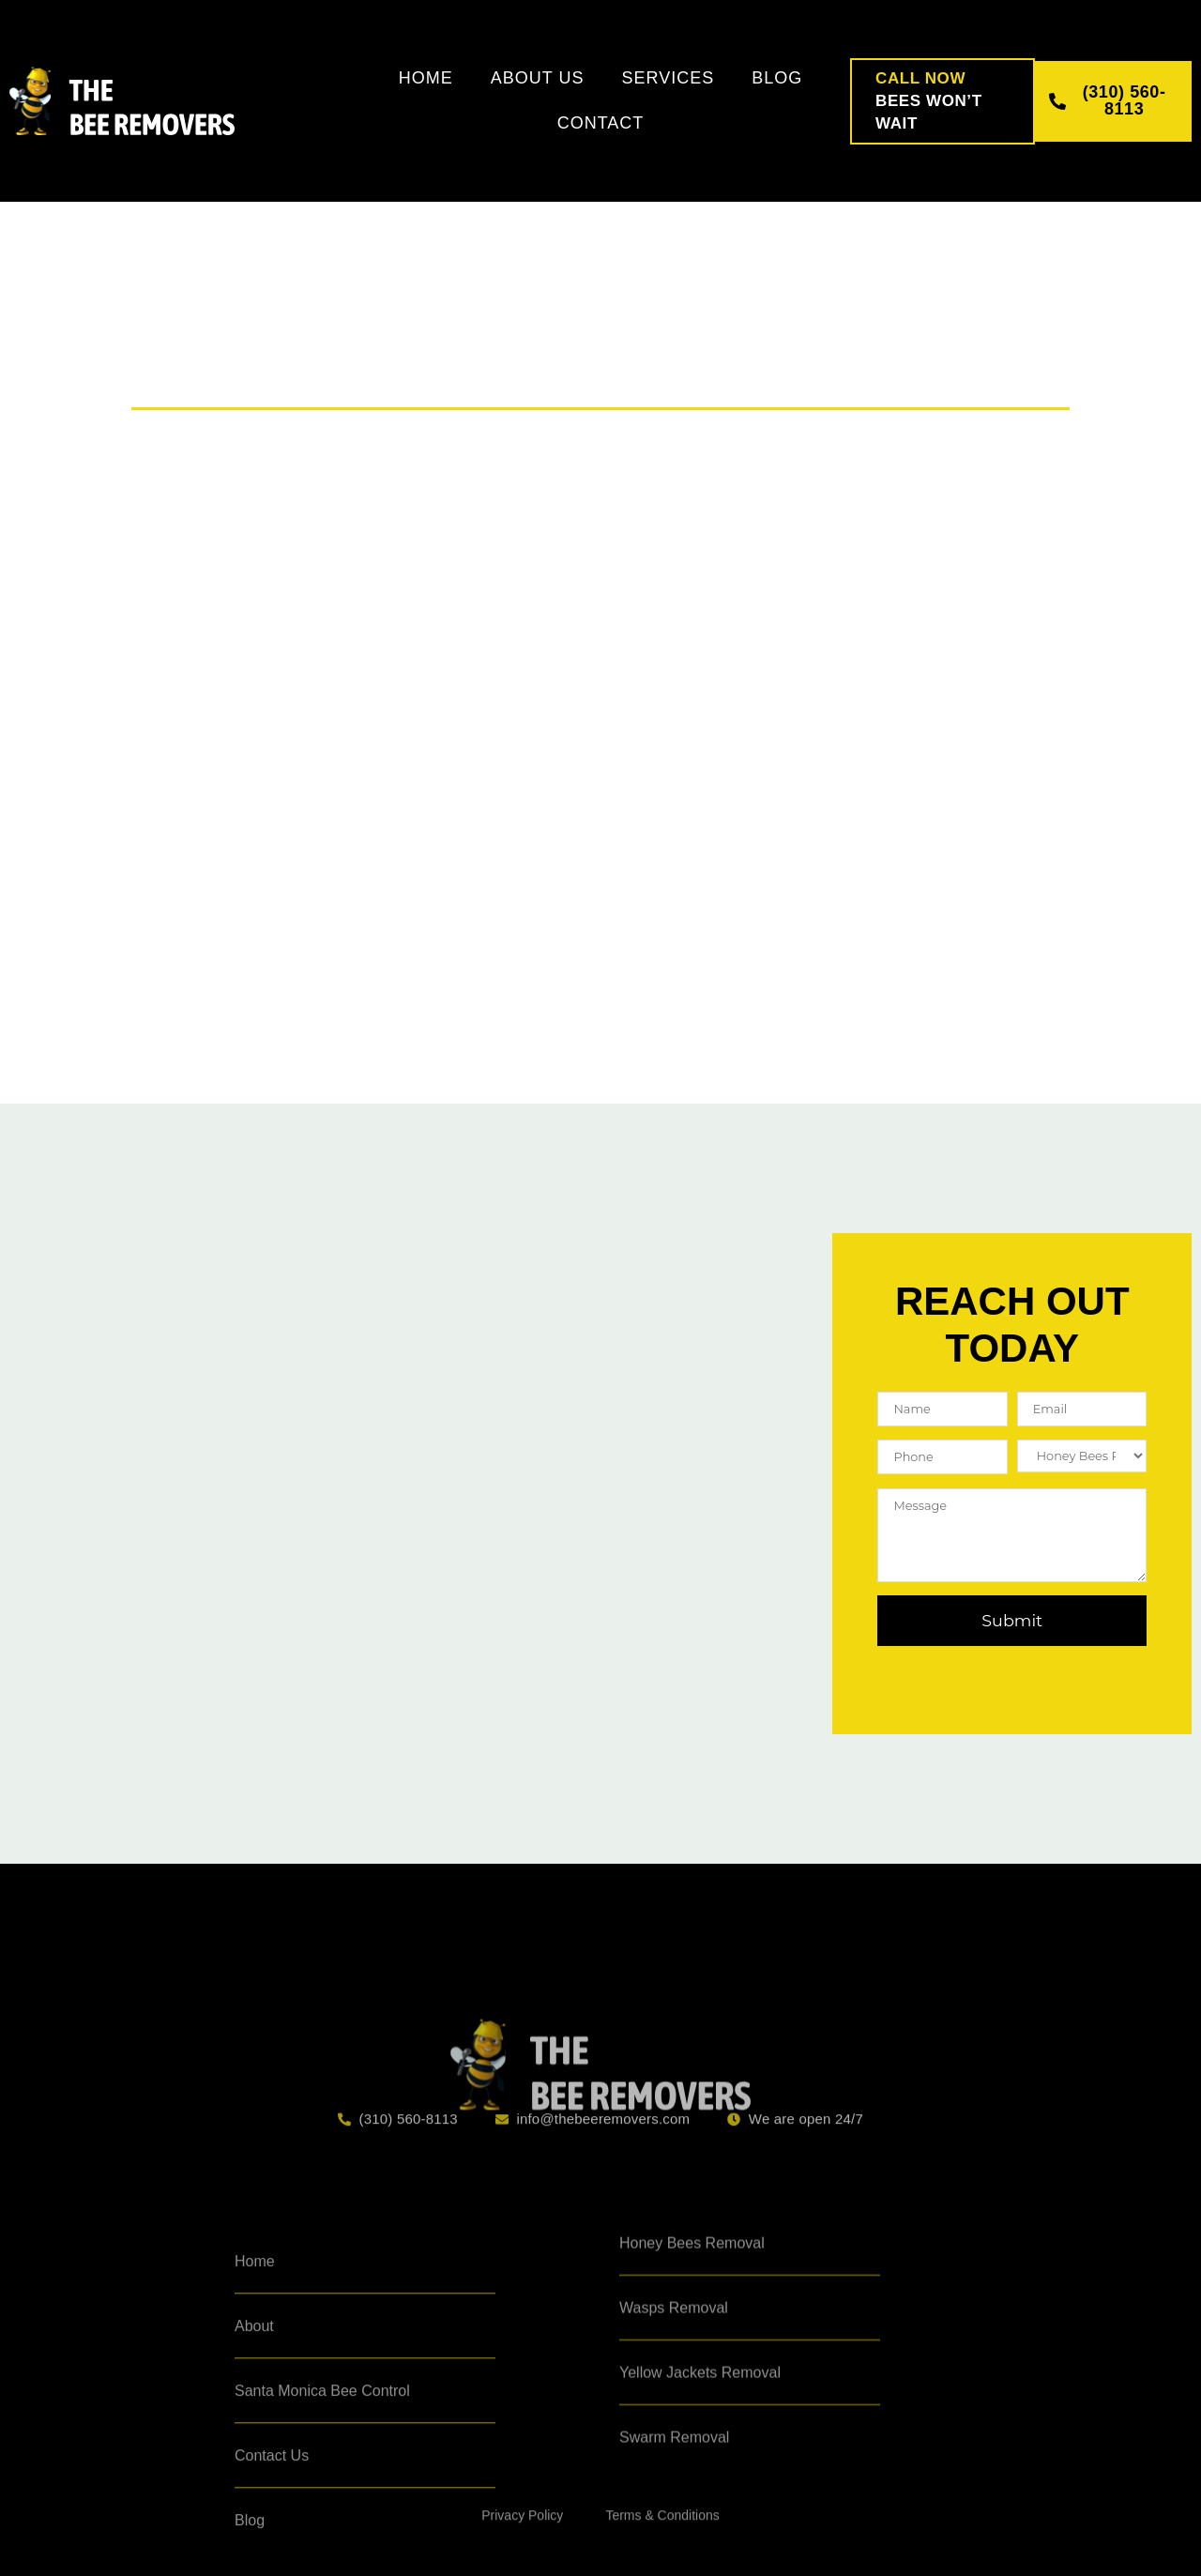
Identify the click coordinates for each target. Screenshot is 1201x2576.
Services (667, 78)
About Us (538, 78)
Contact (601, 123)
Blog (777, 78)
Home (426, 78)
